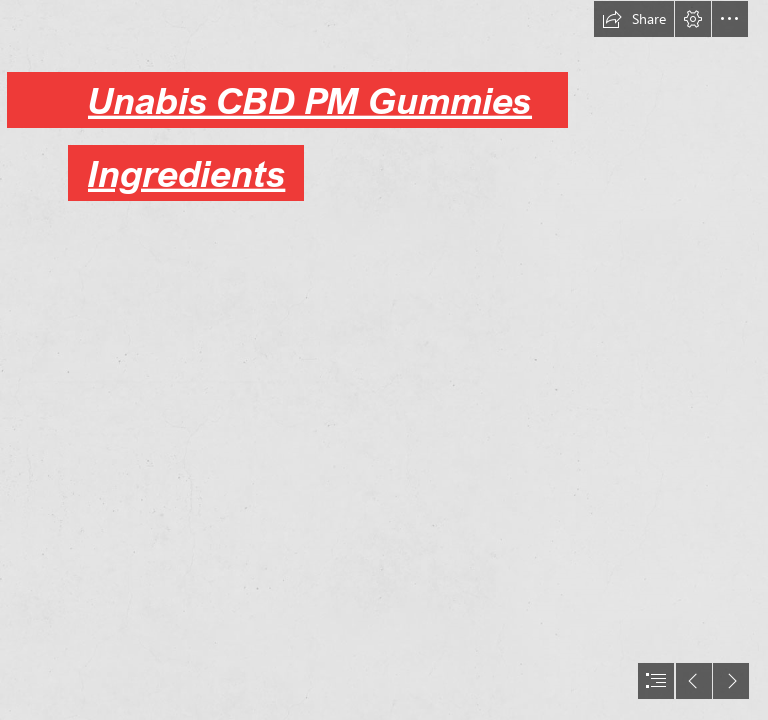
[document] (384, 360)
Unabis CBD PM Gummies (310, 100)
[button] (634, 19)
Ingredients (186, 173)
